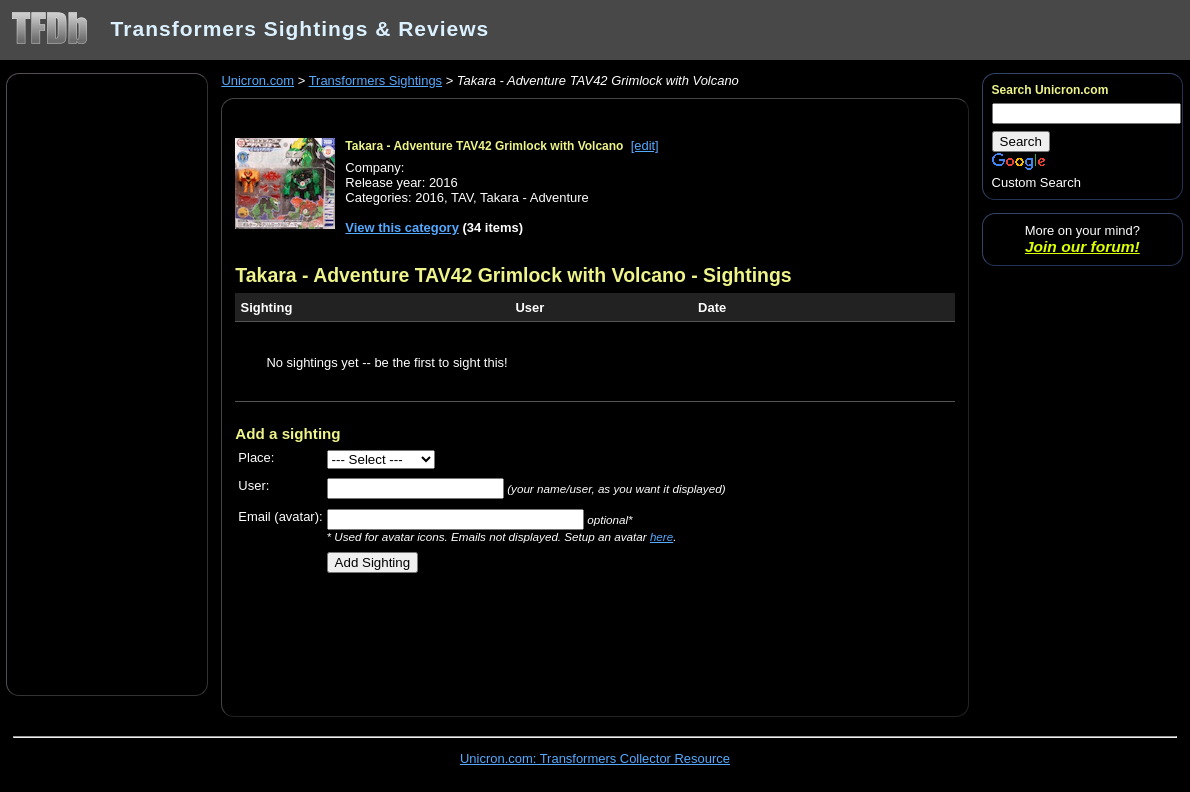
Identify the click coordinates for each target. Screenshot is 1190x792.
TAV (462, 197)
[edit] (645, 145)
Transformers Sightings (375, 80)
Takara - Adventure (534, 197)
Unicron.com (257, 80)
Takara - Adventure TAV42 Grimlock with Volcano (484, 146)
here (661, 536)
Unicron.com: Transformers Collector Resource (595, 758)
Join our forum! (1082, 246)
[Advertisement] (107, 383)
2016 (429, 197)
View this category (402, 227)
